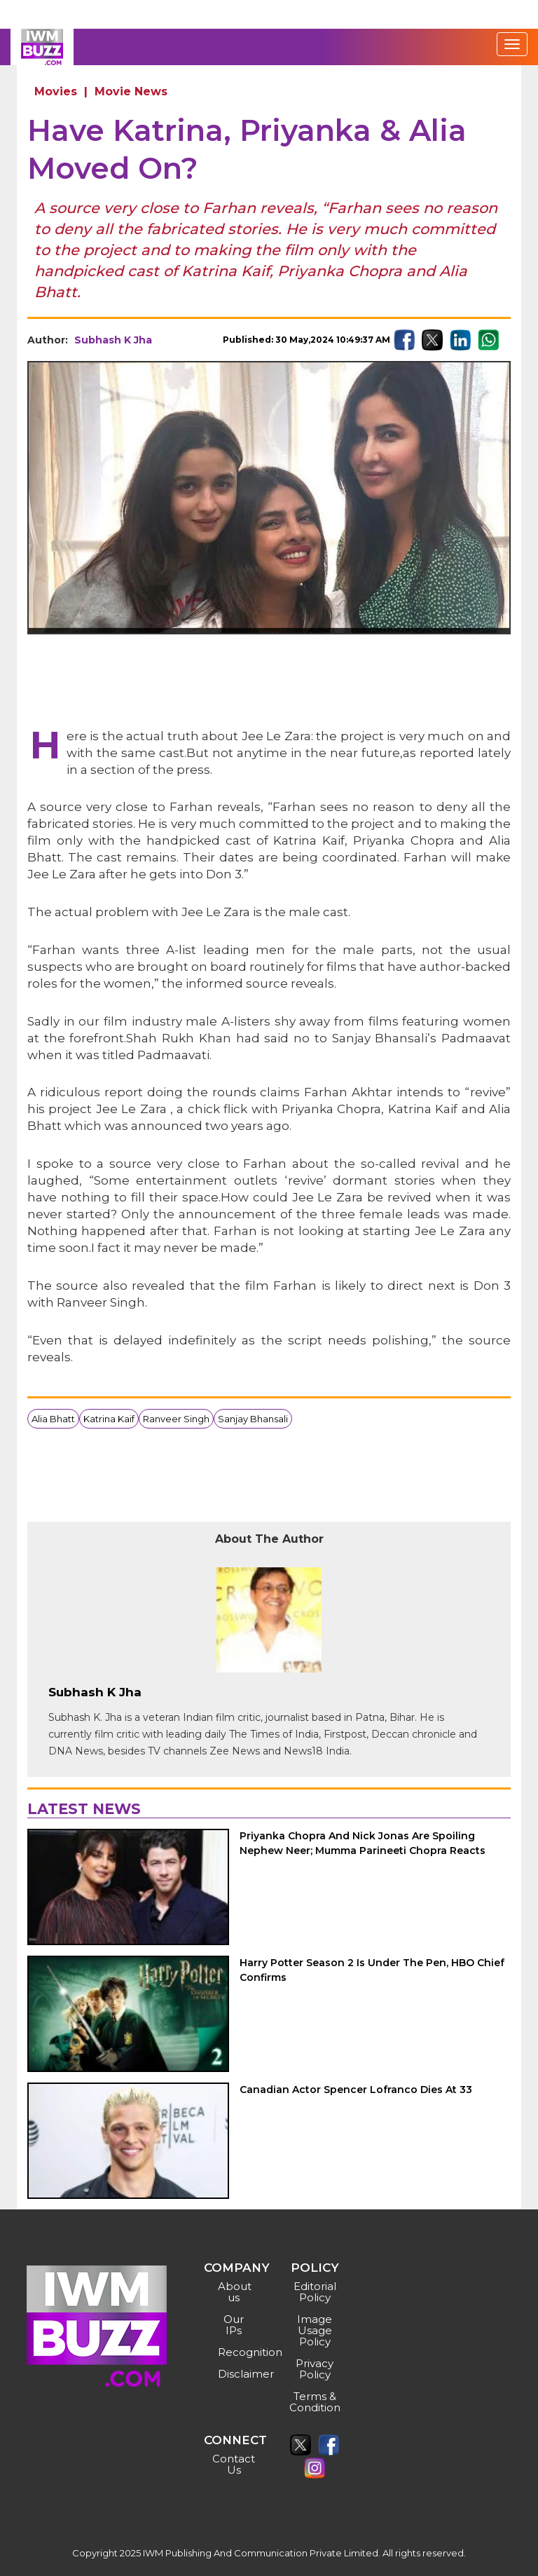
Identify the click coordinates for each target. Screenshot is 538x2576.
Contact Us (233, 2464)
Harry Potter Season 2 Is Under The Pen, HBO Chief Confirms (372, 1970)
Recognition (236, 2352)
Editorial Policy (315, 2291)
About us (234, 2291)
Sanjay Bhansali (253, 1418)
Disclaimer (236, 2373)
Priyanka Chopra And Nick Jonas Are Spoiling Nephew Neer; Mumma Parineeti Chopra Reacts (365, 1843)
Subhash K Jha (113, 340)
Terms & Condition (314, 2402)
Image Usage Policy (314, 2330)
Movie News (131, 91)
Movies (55, 91)
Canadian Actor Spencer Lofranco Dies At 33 (356, 2089)
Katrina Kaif (108, 1418)
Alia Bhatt (53, 1418)
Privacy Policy (314, 2369)
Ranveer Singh (176, 1418)
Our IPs (233, 2324)
